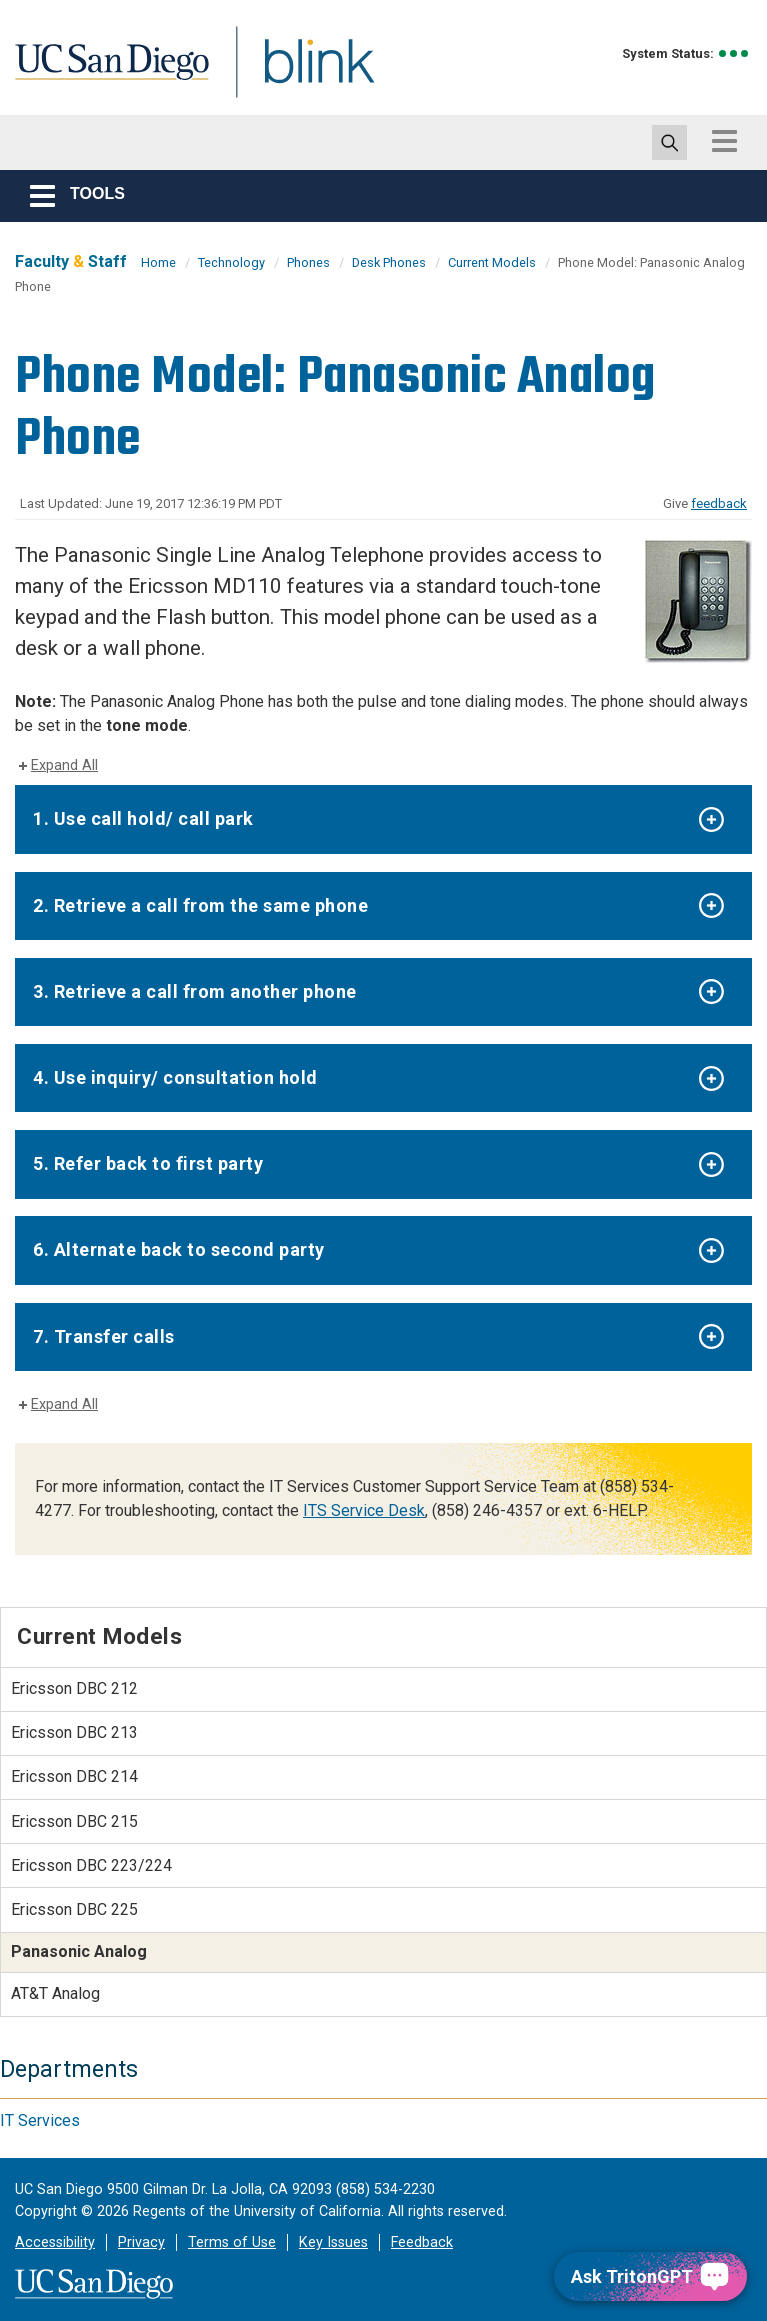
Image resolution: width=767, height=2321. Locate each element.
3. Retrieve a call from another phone (195, 991)
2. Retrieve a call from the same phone (200, 905)
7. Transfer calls (104, 1336)
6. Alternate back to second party (179, 1249)
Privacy (141, 2242)
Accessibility (55, 2242)
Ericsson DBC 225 (74, 1909)
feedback (719, 503)
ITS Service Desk (364, 1510)
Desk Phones (389, 262)
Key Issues (333, 2242)
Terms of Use (232, 2242)
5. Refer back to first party (148, 1163)
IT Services (40, 2120)
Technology (231, 262)
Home (158, 262)
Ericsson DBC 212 (74, 1688)
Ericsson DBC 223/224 (91, 1865)
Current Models (492, 262)
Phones (308, 262)
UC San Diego (105, 73)
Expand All (64, 765)
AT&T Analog (55, 1993)
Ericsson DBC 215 (74, 1821)
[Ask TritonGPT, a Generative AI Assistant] (650, 2276)
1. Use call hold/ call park (143, 818)
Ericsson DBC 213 (74, 1732)
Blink (300, 73)
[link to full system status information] (734, 53)
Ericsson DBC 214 (74, 1776)
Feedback (422, 2242)
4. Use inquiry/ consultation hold (175, 1077)
